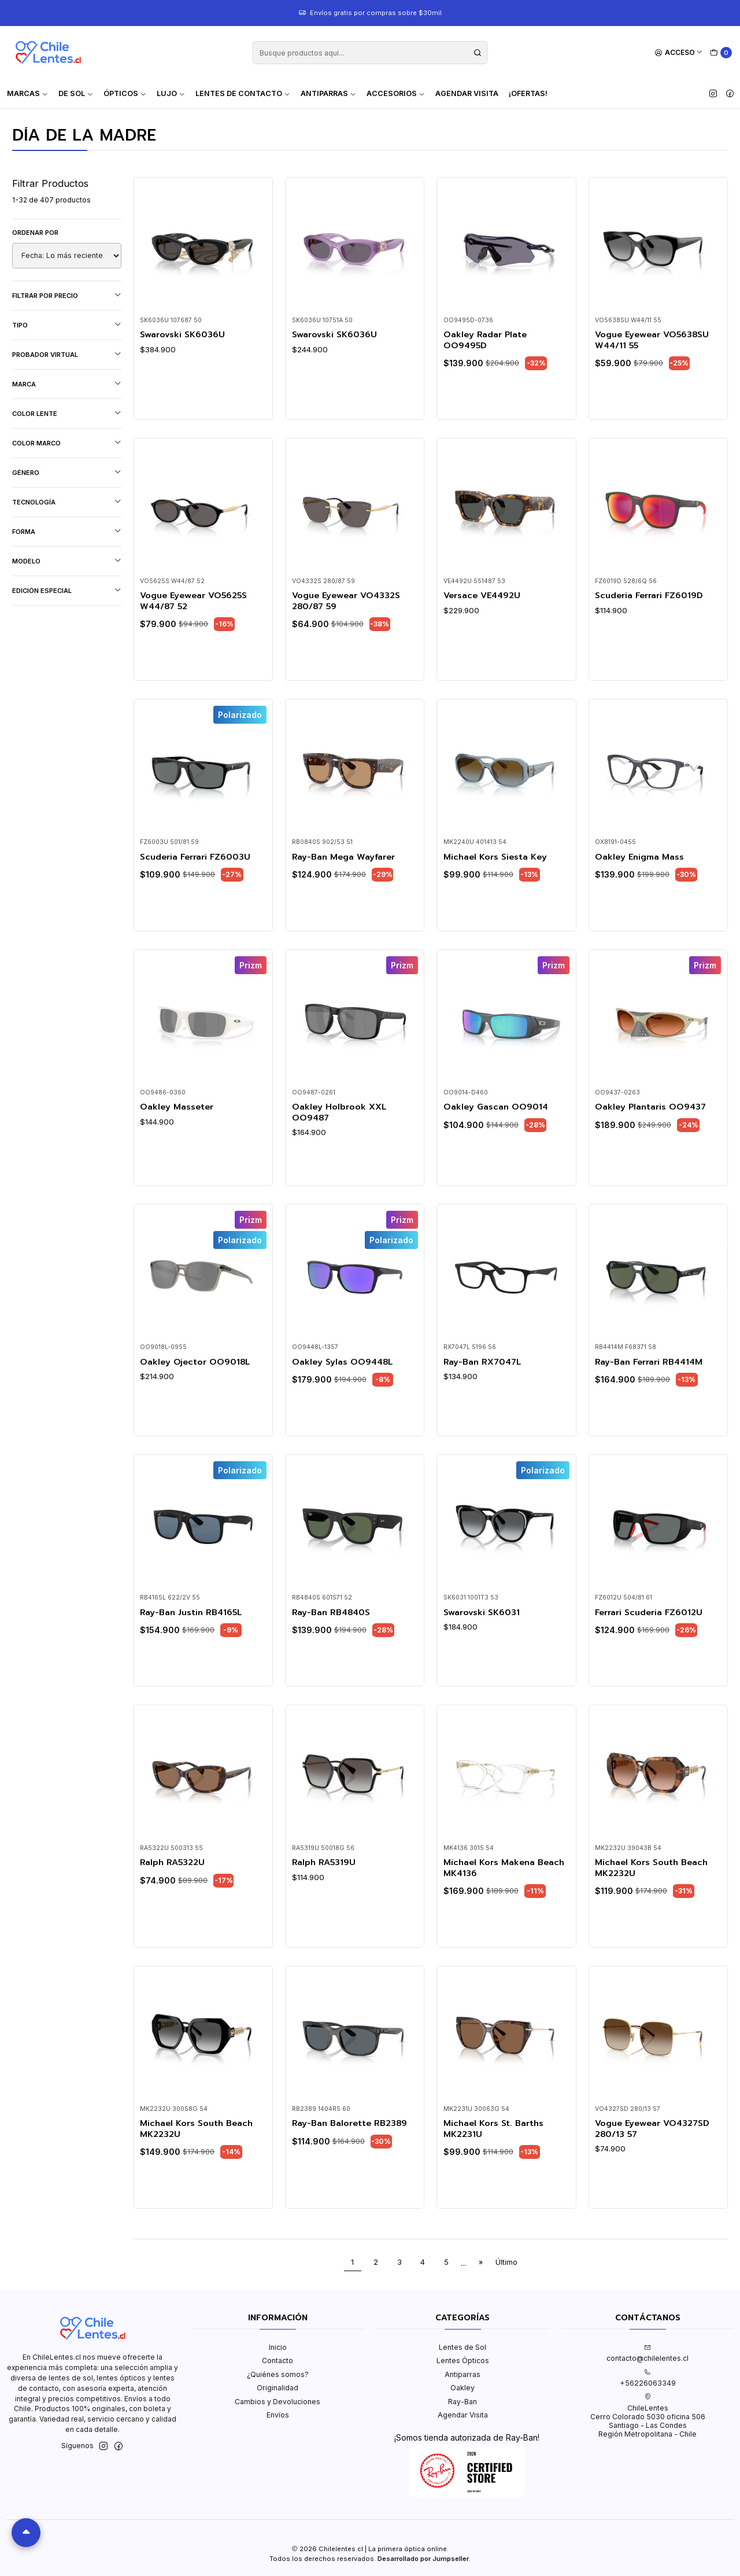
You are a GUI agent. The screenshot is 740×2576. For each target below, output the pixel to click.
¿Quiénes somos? (278, 2374)
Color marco (66, 442)
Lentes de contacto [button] (242, 93)
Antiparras (462, 2374)
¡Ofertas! (528, 93)
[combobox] (370, 52)
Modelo (66, 561)
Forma (66, 531)
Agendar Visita (466, 93)
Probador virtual (66, 354)
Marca (66, 383)
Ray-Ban (462, 2401)
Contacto (277, 2360)
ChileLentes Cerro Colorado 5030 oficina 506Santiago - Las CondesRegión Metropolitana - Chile (647, 2415)
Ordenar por (35, 233)
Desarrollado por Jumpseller (423, 2559)
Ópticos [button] (124, 93)
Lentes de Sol (462, 2347)
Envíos (278, 2415)
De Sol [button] (75, 93)
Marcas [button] (27, 93)
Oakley (462, 2387)
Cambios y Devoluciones (277, 2401)
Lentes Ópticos (462, 2360)
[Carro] (721, 53)
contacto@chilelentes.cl (647, 2353)
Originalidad (277, 2387)
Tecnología (66, 501)
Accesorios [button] (396, 93)
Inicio (278, 2347)
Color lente (66, 413)
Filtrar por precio (66, 295)
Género (66, 472)
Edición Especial (66, 590)
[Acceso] (679, 53)
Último (506, 2262)
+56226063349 (648, 2378)
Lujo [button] (171, 93)
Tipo (66, 324)
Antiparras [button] (328, 93)
